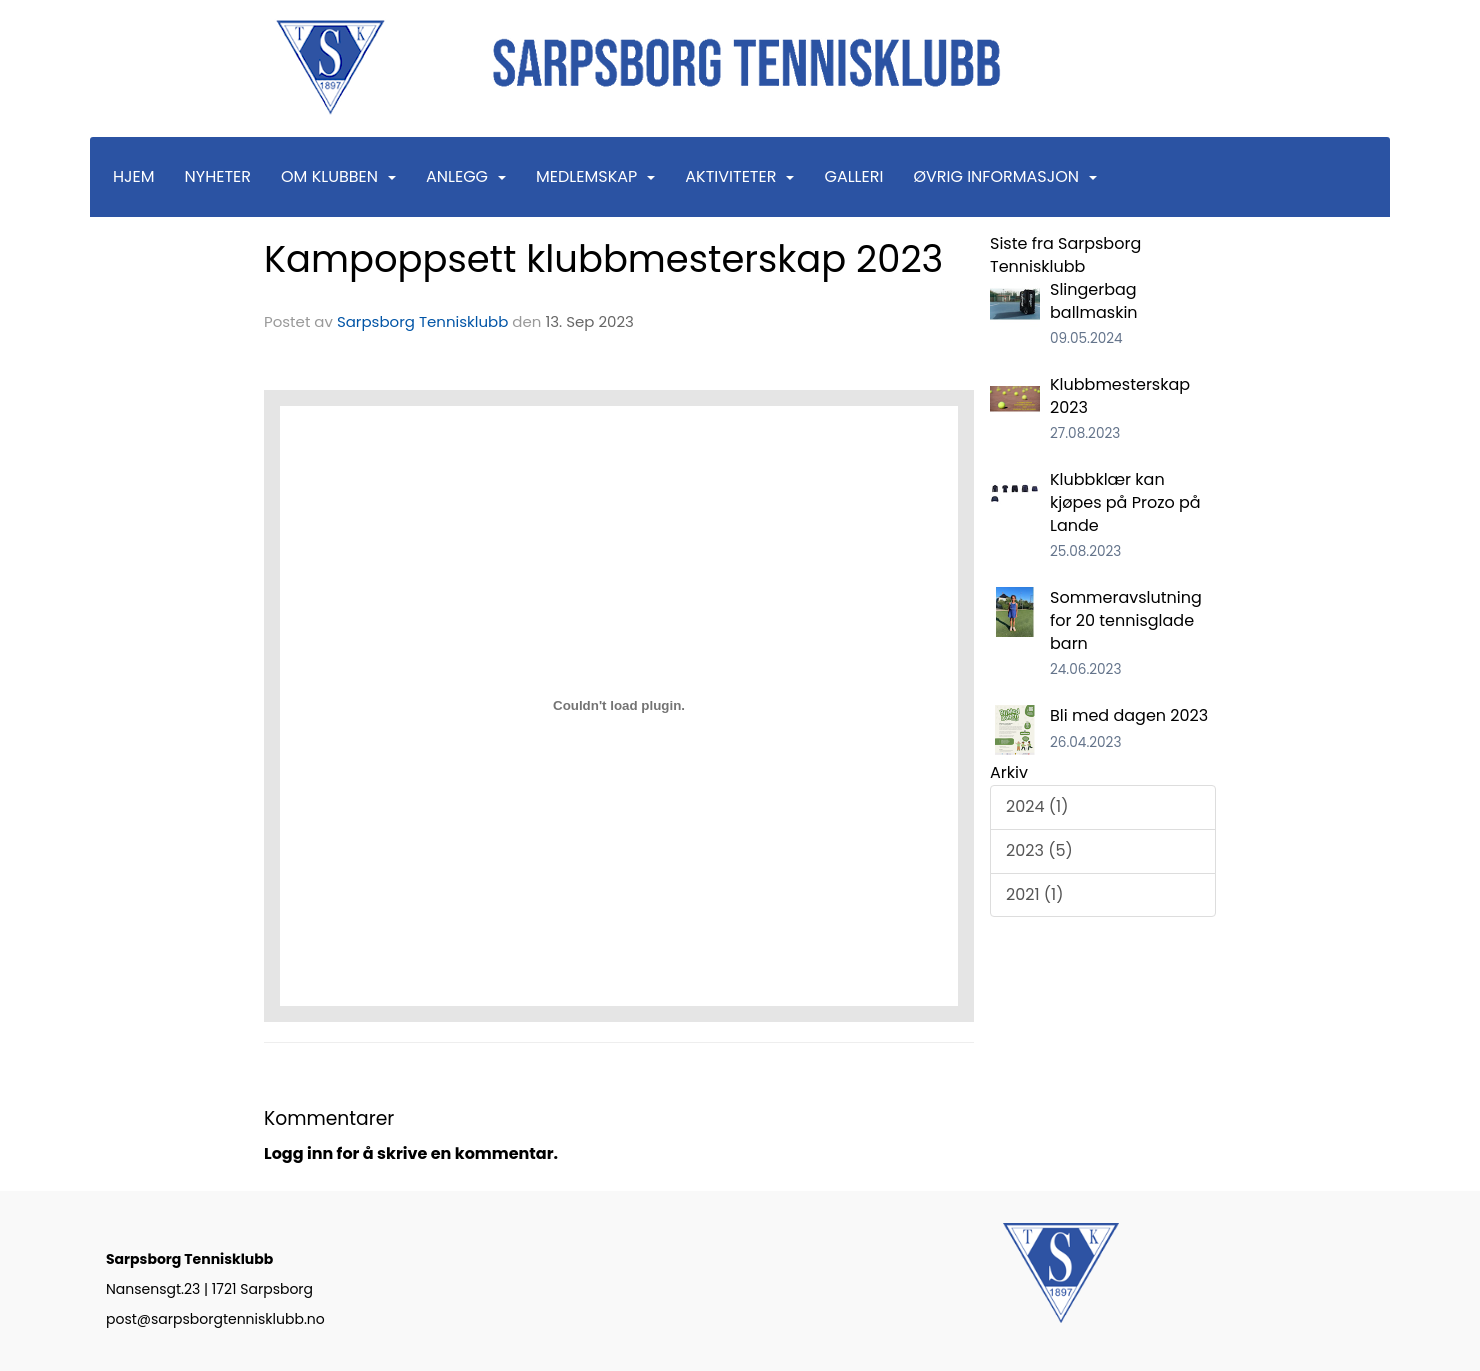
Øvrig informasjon (1005, 176)
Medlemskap (595, 176)
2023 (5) (1039, 850)
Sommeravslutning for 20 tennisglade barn (1126, 620)
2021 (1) (1035, 894)
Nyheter (218, 176)
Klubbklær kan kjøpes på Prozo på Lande (1125, 502)
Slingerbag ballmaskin (1094, 301)
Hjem (134, 176)
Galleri (853, 176)
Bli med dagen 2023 (1129, 715)
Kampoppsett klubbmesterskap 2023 (603, 259)
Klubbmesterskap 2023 (1120, 396)
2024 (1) (1037, 806)
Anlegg (466, 176)
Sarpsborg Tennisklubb (422, 321)
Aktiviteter (739, 176)
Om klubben (338, 176)
